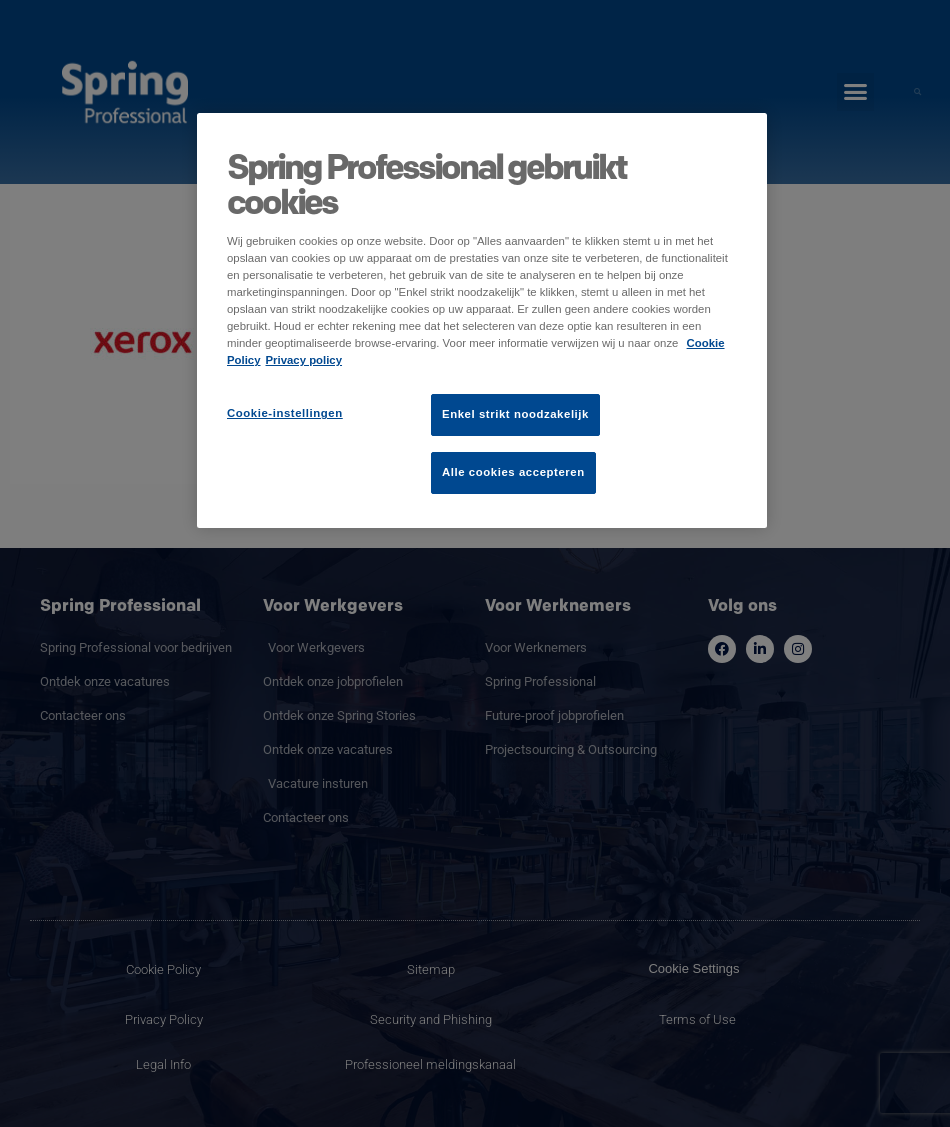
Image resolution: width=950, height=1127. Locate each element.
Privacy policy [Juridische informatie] (304, 360)
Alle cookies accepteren (513, 472)
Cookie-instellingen (285, 413)
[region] (482, 320)
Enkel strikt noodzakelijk (515, 414)
